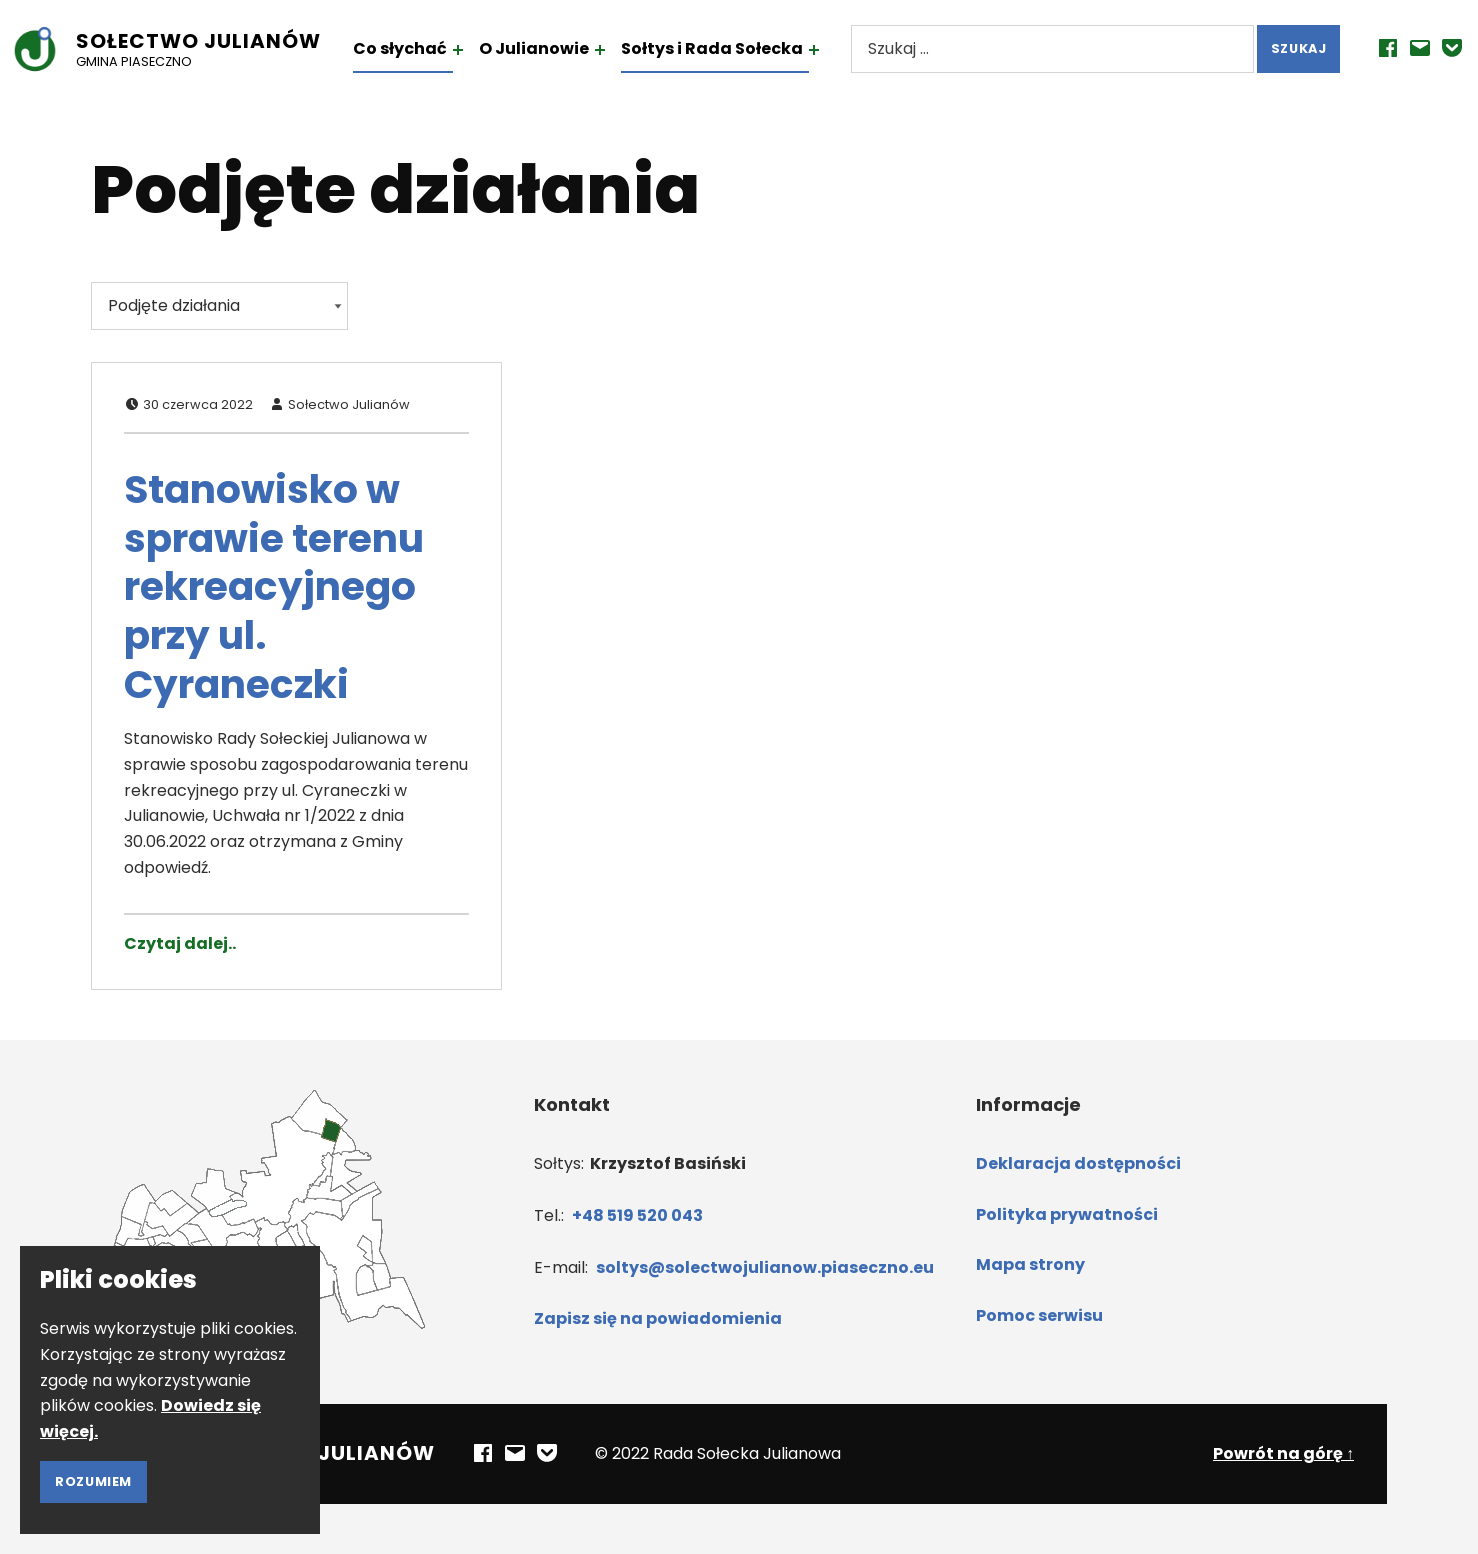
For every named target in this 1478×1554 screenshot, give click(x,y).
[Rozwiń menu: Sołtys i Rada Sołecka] (836, 50)
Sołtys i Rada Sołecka (734, 48)
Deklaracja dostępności (1078, 1163)
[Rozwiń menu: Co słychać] (480, 50)
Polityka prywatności (1067, 1214)
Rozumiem (93, 1481)
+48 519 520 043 (637, 1215)
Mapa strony (1030, 1264)
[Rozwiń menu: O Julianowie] (622, 50)
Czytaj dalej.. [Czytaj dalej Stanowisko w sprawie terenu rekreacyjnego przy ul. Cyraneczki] (180, 943)
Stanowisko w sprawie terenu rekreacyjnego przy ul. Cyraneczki (274, 587)
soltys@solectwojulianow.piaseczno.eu (765, 1267)
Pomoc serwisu (1039, 1315)
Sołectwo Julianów (220, 41)
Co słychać (422, 48)
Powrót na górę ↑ (1283, 1453)
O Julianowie (556, 48)
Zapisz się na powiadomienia (658, 1318)
